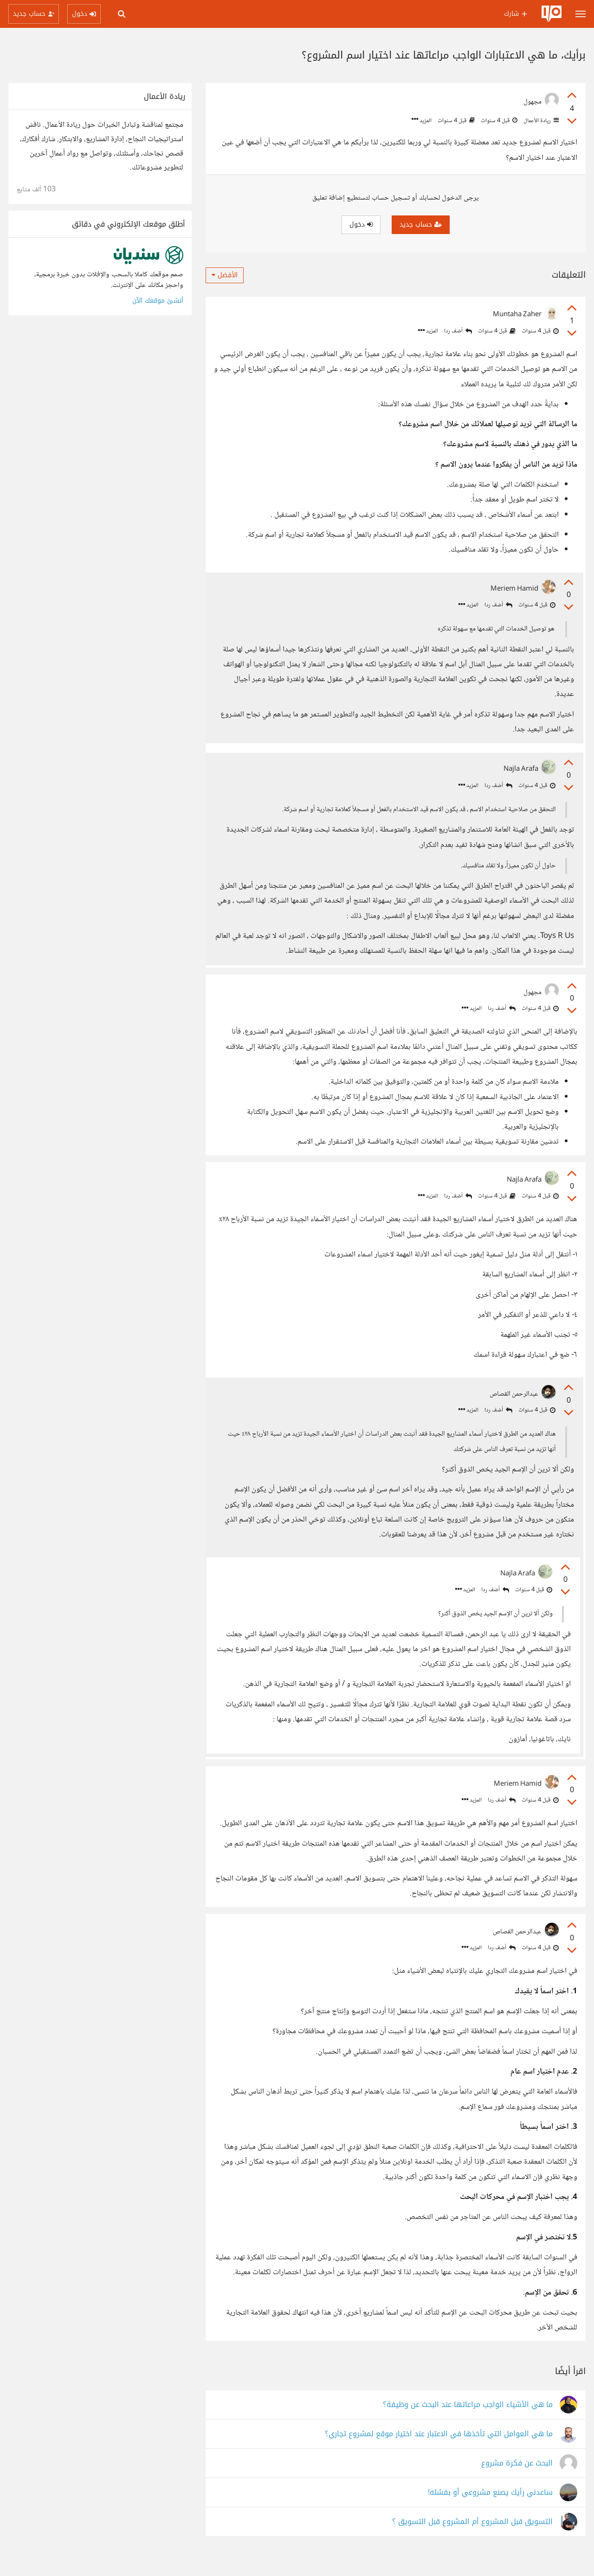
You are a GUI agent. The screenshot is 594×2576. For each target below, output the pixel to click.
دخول (361, 224)
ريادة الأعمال (540, 121)
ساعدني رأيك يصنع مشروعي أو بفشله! (490, 2510)
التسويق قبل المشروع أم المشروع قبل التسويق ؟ (472, 2540)
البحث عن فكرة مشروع (517, 2481)
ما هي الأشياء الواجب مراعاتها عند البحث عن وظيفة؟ (468, 2423)
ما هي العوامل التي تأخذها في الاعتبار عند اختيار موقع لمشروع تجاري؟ (439, 2452)
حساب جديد (421, 224)
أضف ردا (458, 331)
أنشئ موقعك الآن (157, 300)
